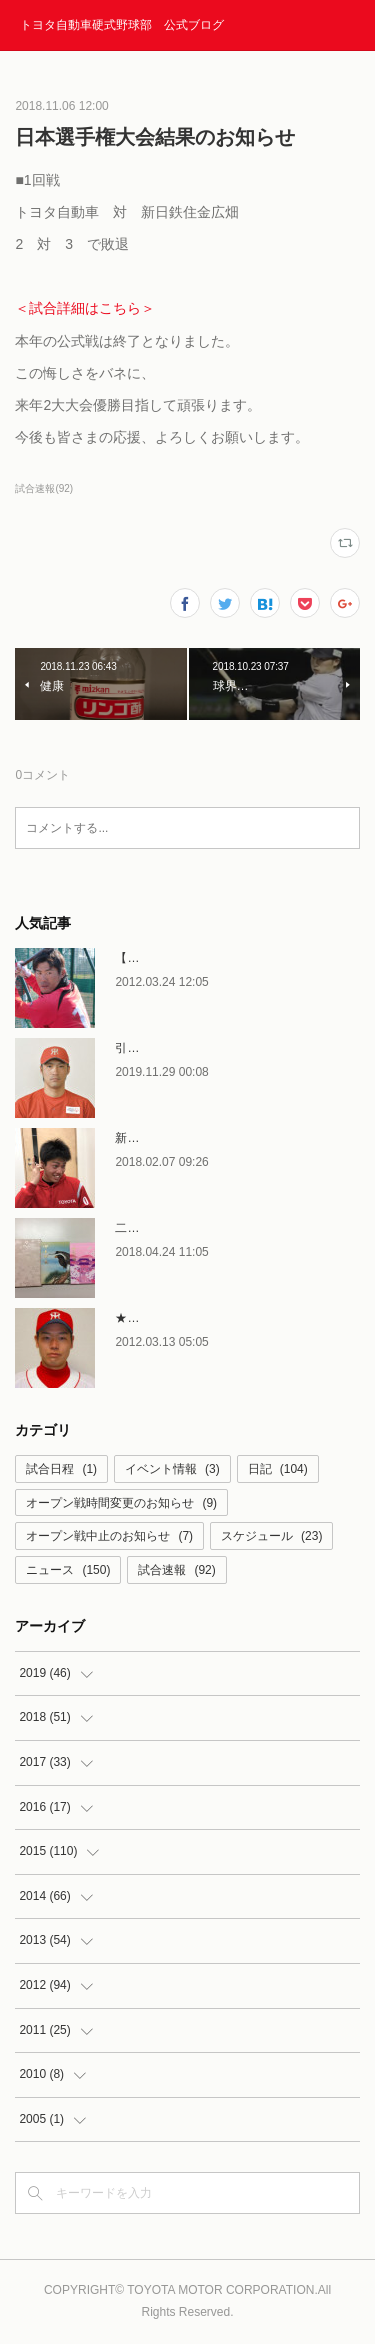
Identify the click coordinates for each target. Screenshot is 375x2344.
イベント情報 (172, 1469)
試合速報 (176, 1570)
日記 (278, 1469)
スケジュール (271, 1536)
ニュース (68, 1570)
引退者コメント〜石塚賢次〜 (193, 1048)
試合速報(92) (44, 488)
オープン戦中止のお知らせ (109, 1536)
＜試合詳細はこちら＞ (85, 308)
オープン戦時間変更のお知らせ (121, 1503)
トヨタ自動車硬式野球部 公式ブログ (122, 25)
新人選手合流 (151, 1138)
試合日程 (61, 1469)
